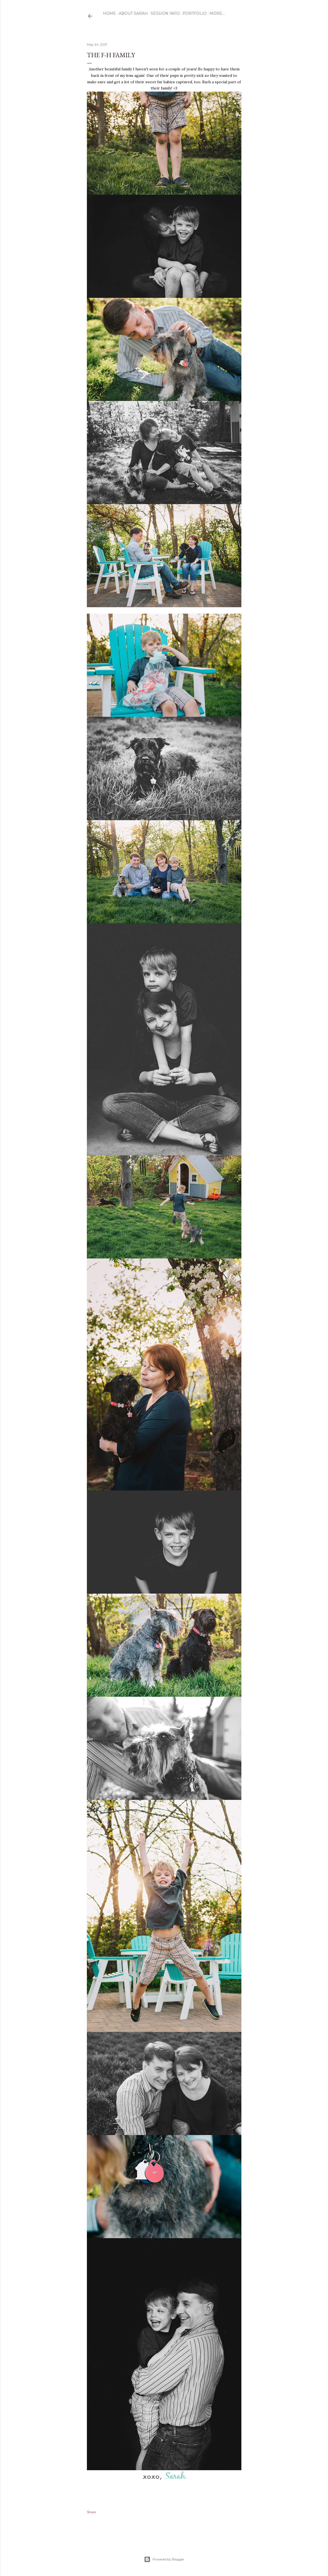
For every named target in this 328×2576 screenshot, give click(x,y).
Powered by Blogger (164, 2559)
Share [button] (91, 2512)
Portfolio (195, 13)
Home (109, 13)
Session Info (165, 13)
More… (216, 13)
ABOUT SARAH (133, 13)
